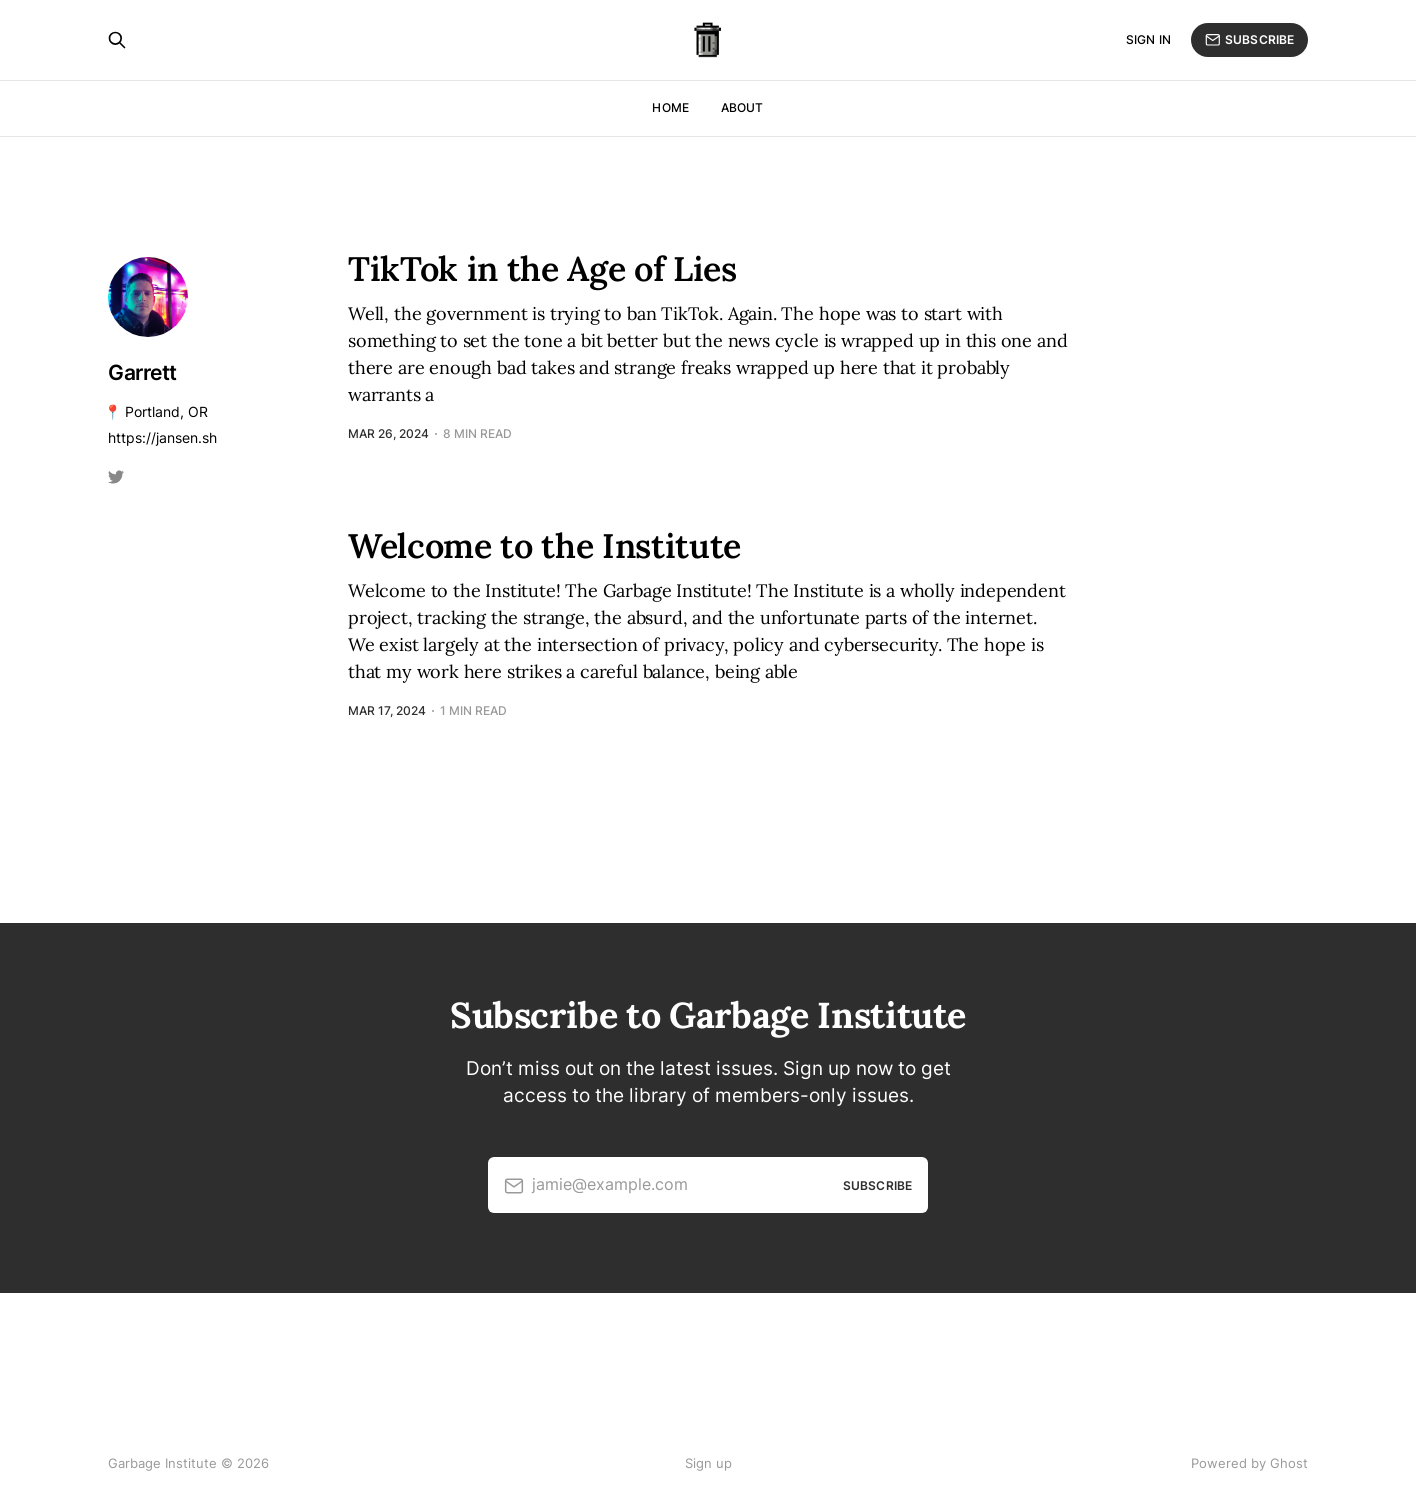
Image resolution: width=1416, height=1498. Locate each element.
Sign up (708, 1463)
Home (670, 107)
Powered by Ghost (1249, 1463)
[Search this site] (117, 40)
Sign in (1148, 39)
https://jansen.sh (162, 438)
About (742, 107)
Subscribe (1249, 40)
